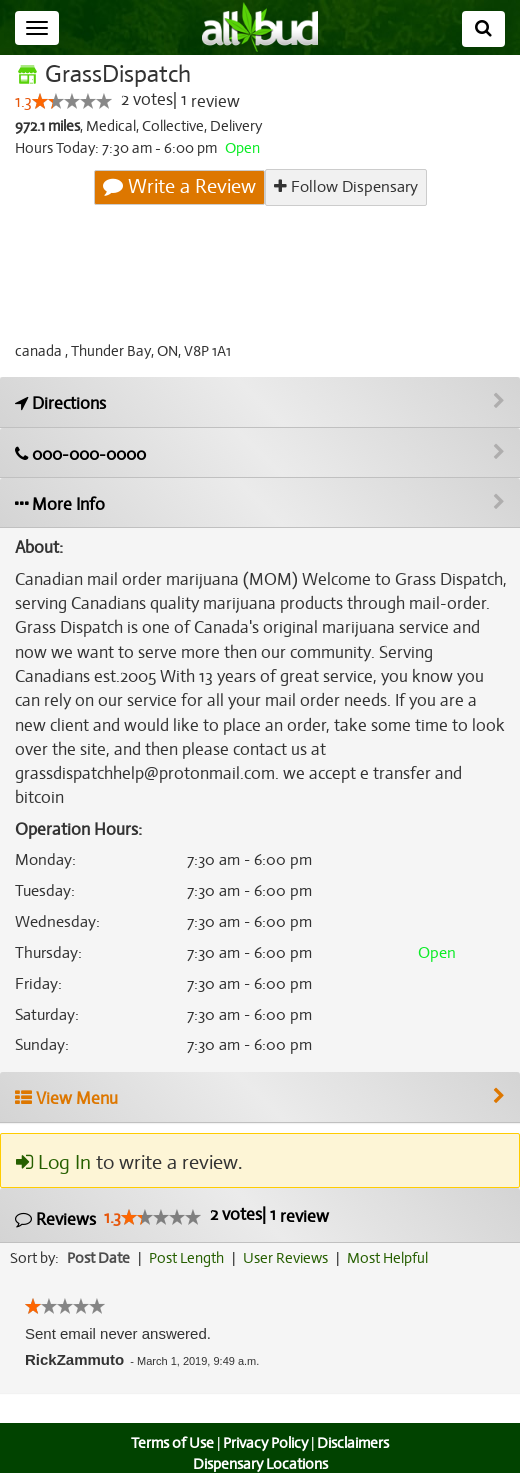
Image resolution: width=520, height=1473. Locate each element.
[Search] (483, 29)
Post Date (99, 1234)
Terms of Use (170, 1419)
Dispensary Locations (260, 1440)
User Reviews (290, 1234)
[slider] (72, 102)
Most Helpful (394, 1234)
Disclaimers (355, 1419)
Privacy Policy (265, 1419)
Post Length (189, 1234)
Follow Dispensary (345, 186)
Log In (53, 1138)
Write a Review (180, 187)
